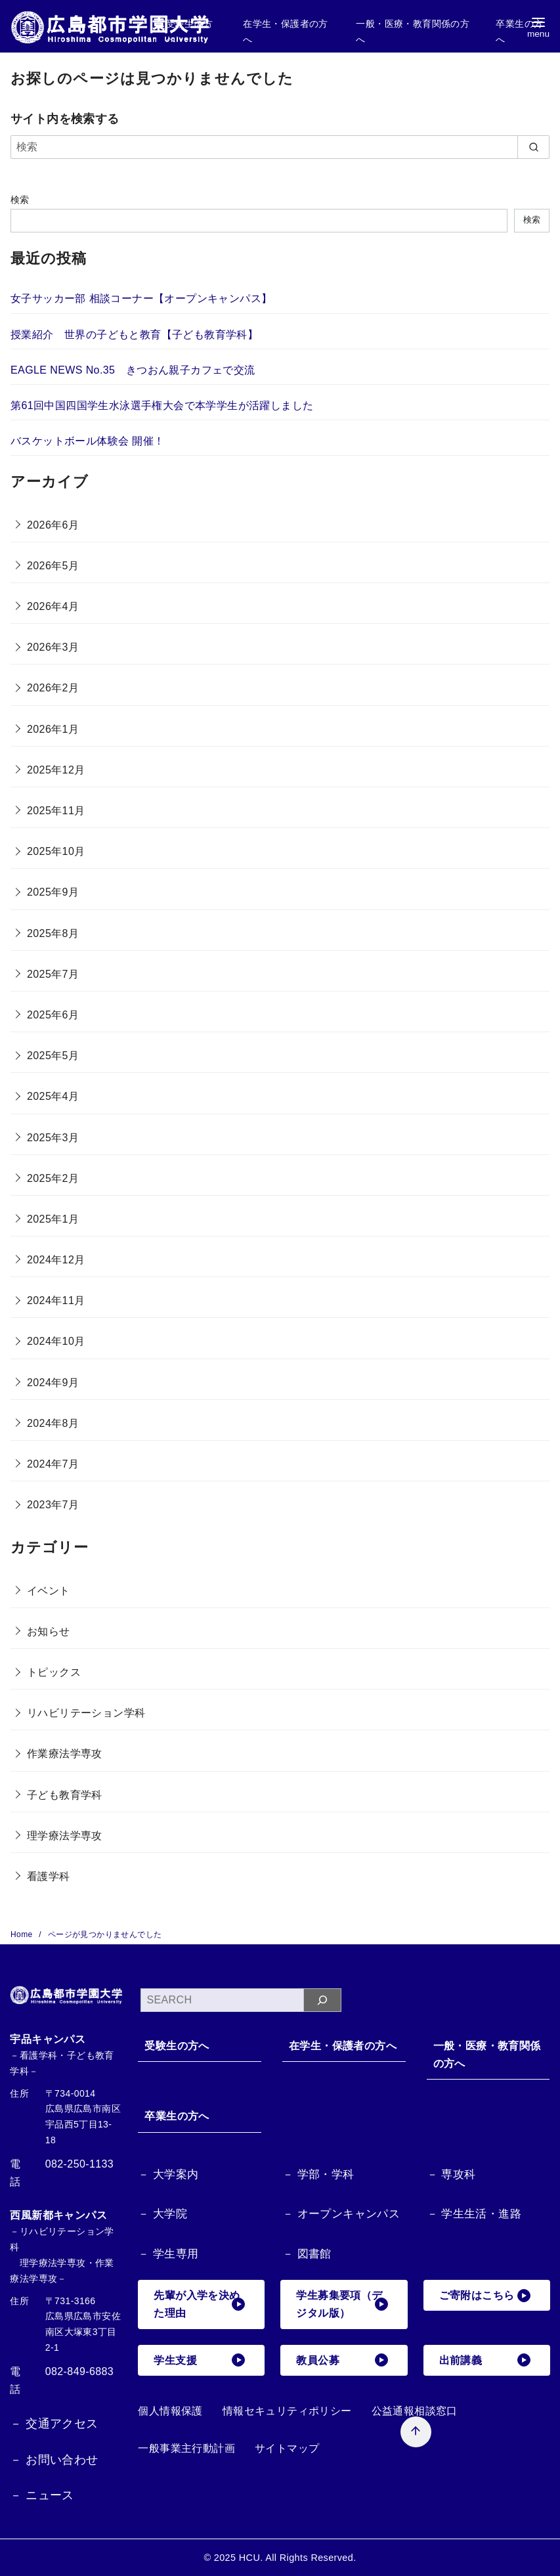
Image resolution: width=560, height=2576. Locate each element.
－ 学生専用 (168, 2254)
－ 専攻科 (451, 2174)
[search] (533, 147)
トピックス (54, 1672)
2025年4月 (53, 1096)
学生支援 (199, 2360)
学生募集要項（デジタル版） (341, 2304)
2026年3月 (53, 647)
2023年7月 (53, 1504)
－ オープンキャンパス (341, 2214)
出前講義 (484, 2360)
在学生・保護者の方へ (343, 2045)
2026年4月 (53, 606)
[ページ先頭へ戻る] (415, 2431)
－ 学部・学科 (318, 2174)
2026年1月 (53, 729)
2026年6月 (53, 525)
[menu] (538, 26)
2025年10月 (56, 851)
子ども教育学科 (64, 1795)
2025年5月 (53, 1055)
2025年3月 (53, 1137)
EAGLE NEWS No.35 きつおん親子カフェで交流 (133, 370)
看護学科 (48, 1876)
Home (23, 1934)
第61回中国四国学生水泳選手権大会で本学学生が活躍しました (162, 405)
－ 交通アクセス (54, 2423)
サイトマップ (287, 2448)
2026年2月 (53, 687)
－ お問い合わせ (54, 2459)
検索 (20, 199)
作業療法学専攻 (64, 1753)
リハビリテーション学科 (86, 1712)
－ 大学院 (162, 2214)
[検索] (280, 147)
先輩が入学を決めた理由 (199, 2304)
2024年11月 (56, 1300)
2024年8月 (53, 1423)
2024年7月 (53, 1464)
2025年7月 (53, 974)
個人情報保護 (170, 2410)
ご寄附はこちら (484, 2295)
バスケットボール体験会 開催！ (87, 441)
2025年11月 (56, 810)
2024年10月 (56, 1341)
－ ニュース (42, 2495)
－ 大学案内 (168, 2174)
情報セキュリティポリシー (287, 2410)
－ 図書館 (307, 2254)
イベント (48, 1590)
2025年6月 (53, 1014)
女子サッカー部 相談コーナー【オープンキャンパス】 (141, 298)
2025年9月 (53, 892)
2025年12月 (56, 769)
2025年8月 (53, 933)
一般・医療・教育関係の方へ (487, 2054)
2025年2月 (53, 1178)
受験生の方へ (176, 2045)
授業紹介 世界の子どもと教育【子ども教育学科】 (134, 334)
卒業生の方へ (176, 2116)
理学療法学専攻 (64, 1835)
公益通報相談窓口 (415, 2410)
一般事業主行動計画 (186, 2448)
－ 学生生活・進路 (474, 2214)
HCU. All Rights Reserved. (297, 2557)
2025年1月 (53, 1219)
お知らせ (48, 1631)
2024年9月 (53, 1382)
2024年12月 (56, 1259)
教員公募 (341, 2360)
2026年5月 (53, 565)
